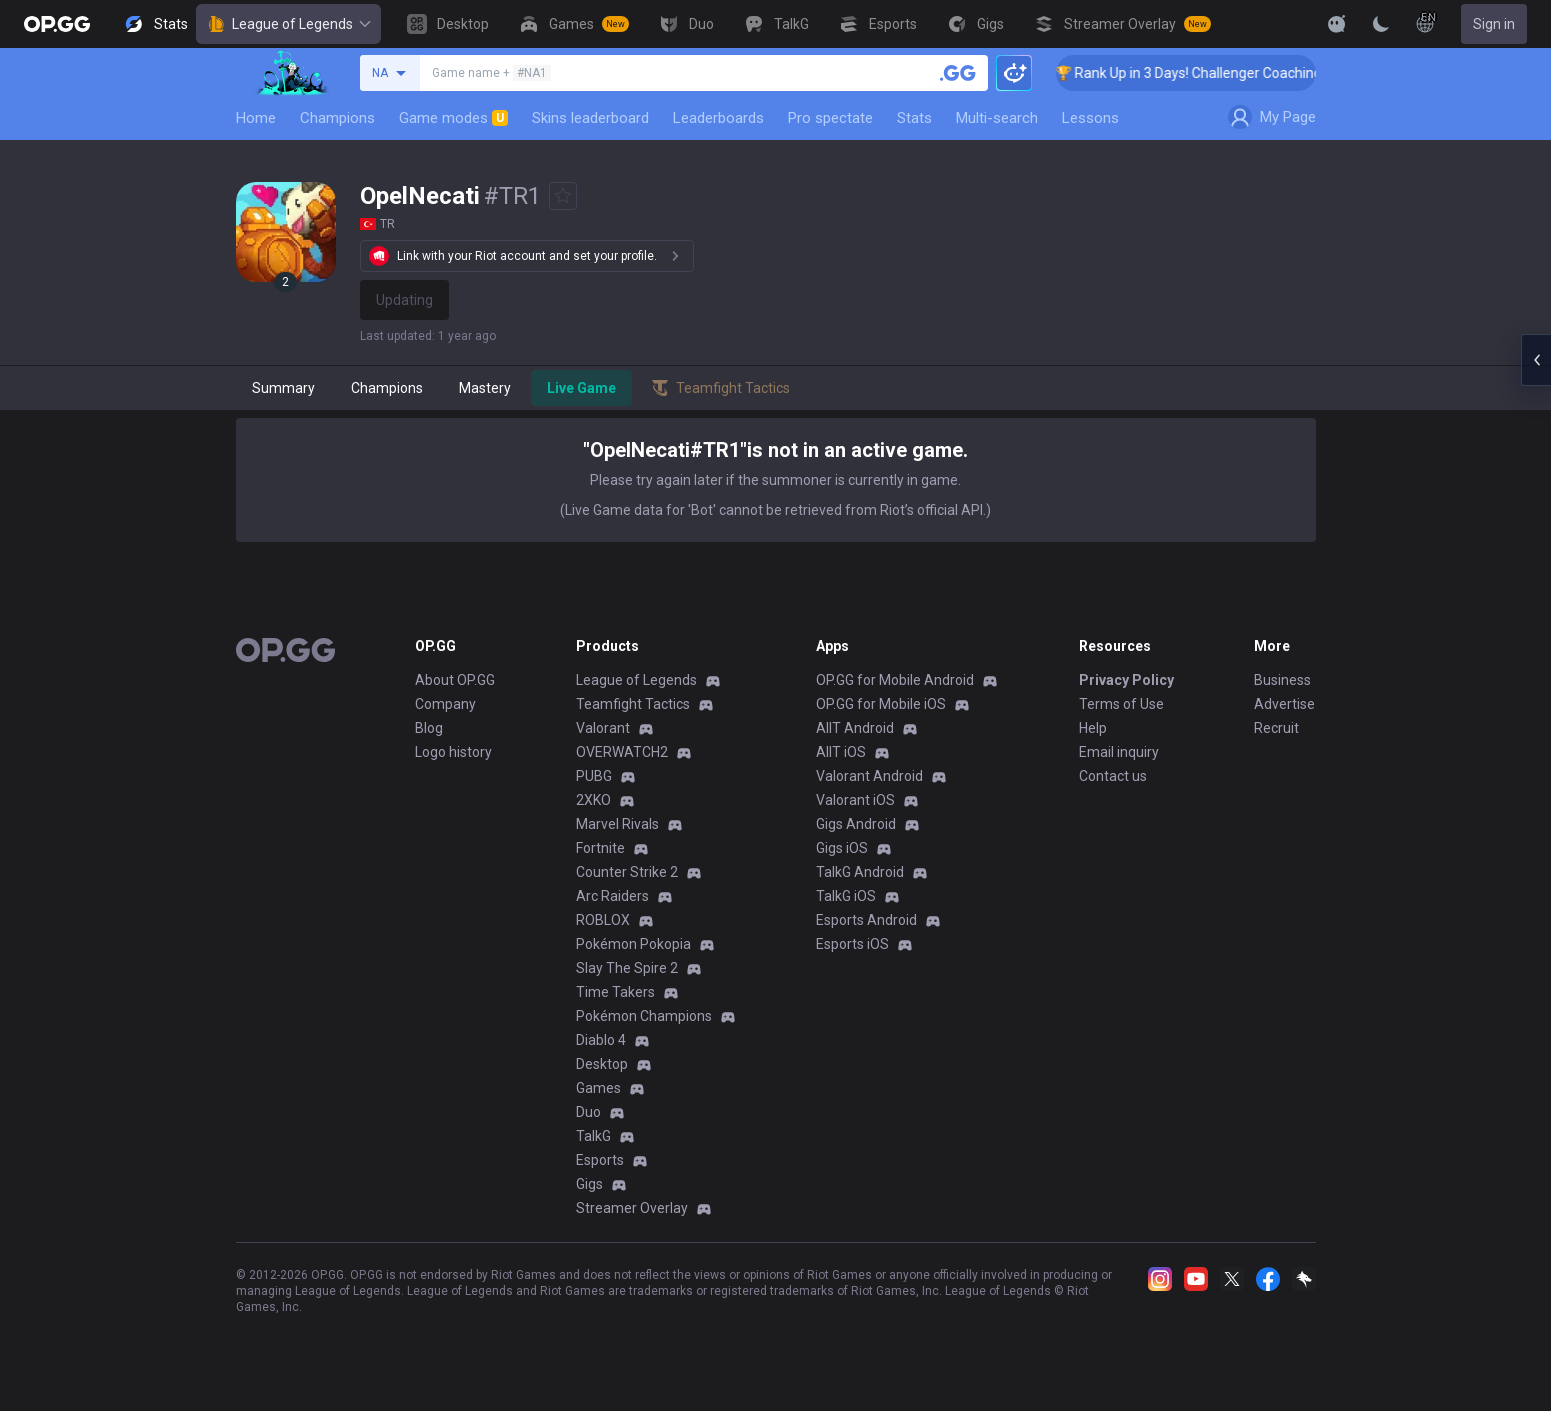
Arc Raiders (612, 896)
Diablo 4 (601, 1040)
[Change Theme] (1381, 24)
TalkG (593, 1136)
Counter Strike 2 (627, 872)
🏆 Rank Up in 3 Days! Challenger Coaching (1210, 73)
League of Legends (288, 24)
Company (445, 704)
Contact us (1113, 776)
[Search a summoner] (958, 73)
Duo (588, 1112)
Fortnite (600, 848)
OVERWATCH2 (622, 752)
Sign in (1494, 24)
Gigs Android (856, 824)
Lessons (1090, 118)
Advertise (1284, 704)
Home (256, 118)
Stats (914, 118)
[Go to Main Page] (57, 24)
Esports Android (866, 920)
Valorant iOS (855, 800)
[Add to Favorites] (563, 196)
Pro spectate (830, 118)
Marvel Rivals (617, 824)
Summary (283, 388)
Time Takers (615, 992)
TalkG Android (860, 872)
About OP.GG (455, 680)
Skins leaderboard (590, 118)
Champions (337, 118)
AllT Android (855, 728)
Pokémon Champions (644, 1016)
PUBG (594, 776)
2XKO (593, 800)
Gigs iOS (842, 848)
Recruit (1276, 728)
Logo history (453, 752)
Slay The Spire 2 (627, 968)
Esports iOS (852, 944)
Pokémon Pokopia (633, 944)
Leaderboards (718, 118)
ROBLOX (603, 920)
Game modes (453, 118)
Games (598, 1088)
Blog (429, 728)
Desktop (602, 1064)
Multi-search (997, 118)
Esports (600, 1160)
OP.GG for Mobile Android (895, 680)
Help (1093, 728)
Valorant (603, 728)
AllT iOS (841, 752)
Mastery (485, 388)
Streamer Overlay (632, 1208)
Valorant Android (869, 776)
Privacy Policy (1126, 680)
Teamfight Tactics (633, 704)
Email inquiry (1119, 752)
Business (1282, 680)
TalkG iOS (846, 896)
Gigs (589, 1184)
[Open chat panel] (1536, 360)
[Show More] (1337, 24)
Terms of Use (1121, 704)
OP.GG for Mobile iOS (881, 704)
